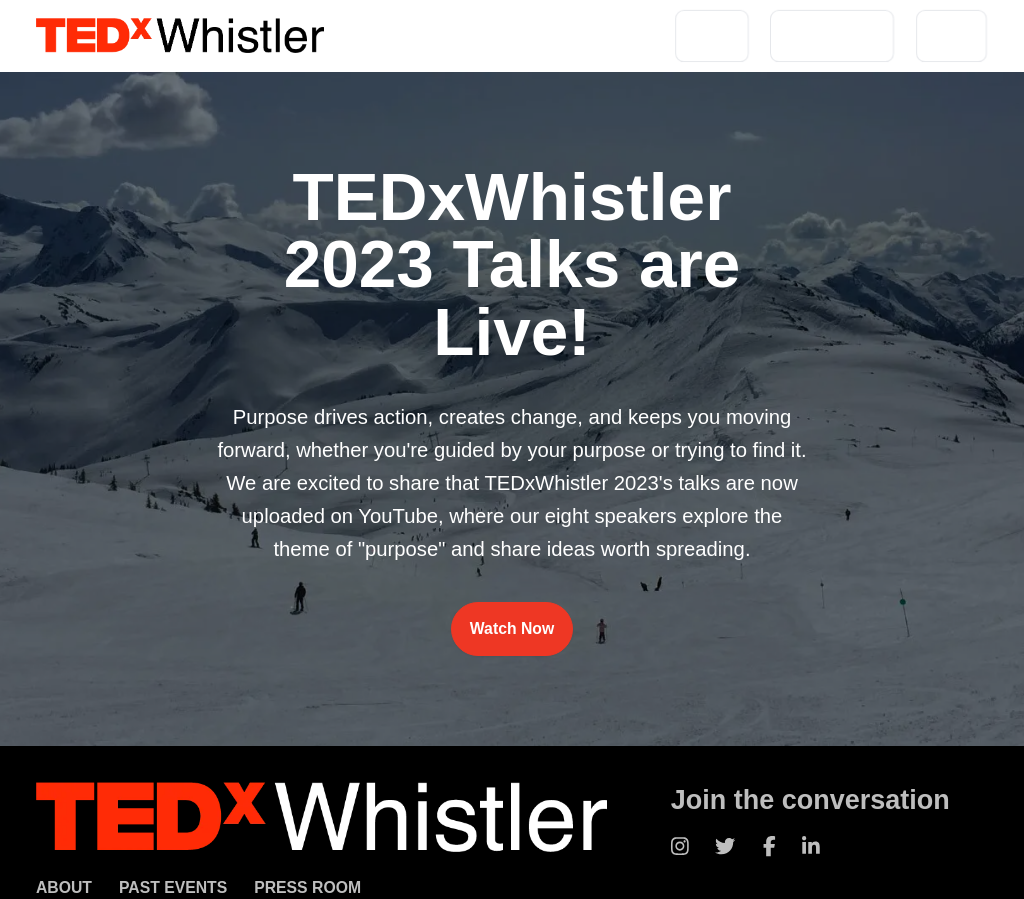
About (712, 35)
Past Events (832, 35)
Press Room (307, 887)
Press (951, 35)
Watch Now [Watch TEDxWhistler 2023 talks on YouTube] (512, 628)
